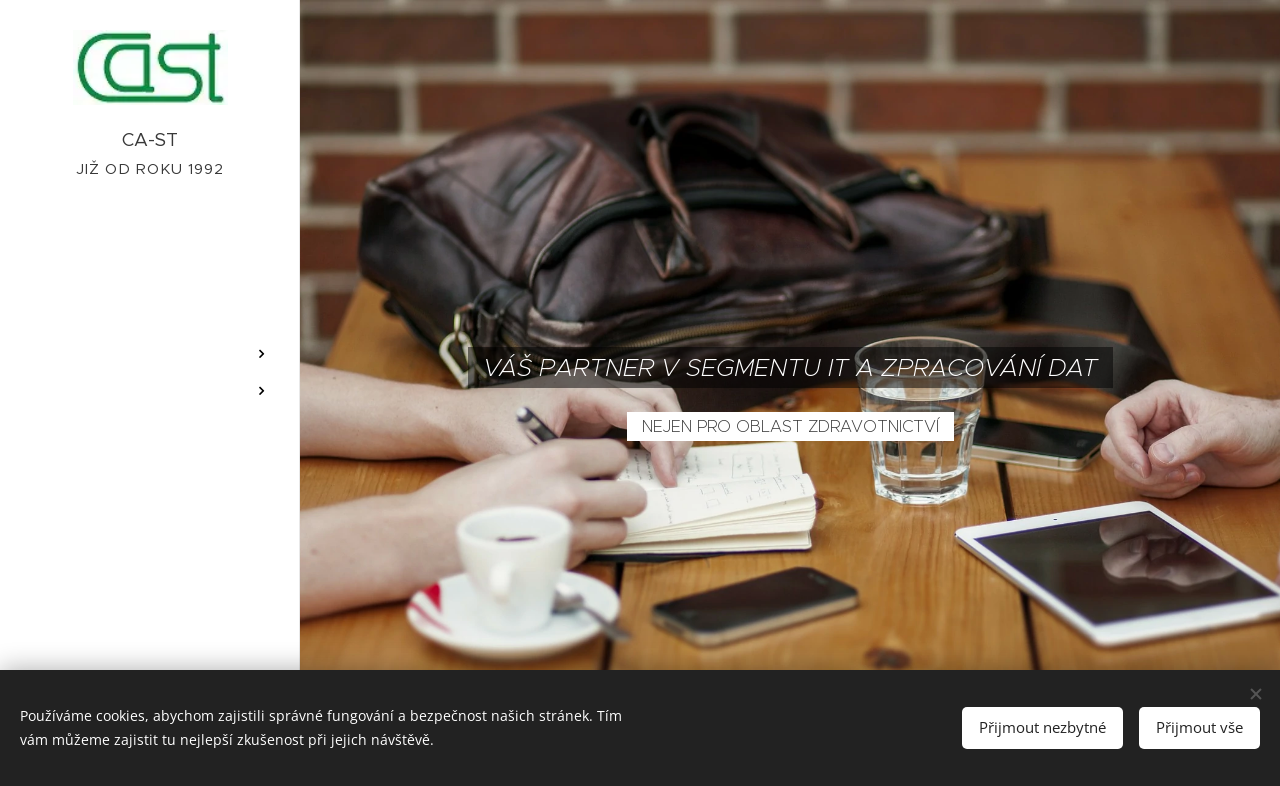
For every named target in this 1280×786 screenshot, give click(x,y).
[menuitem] (150, 294)
